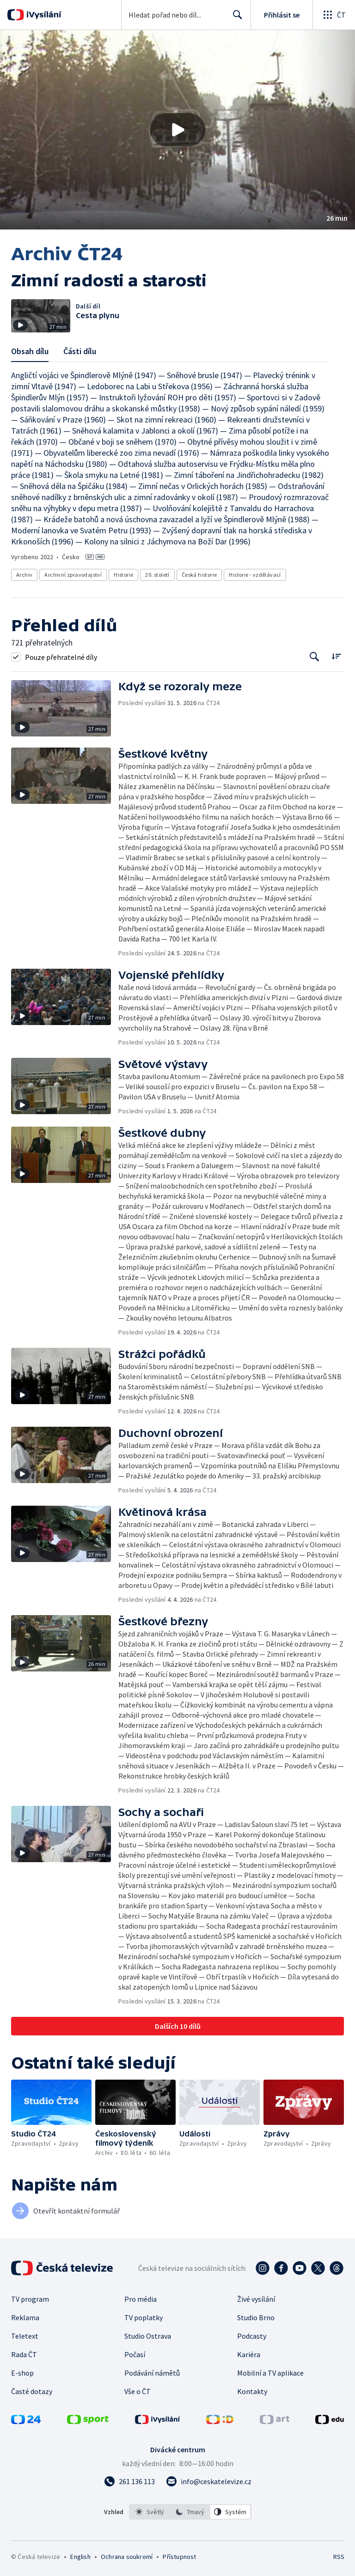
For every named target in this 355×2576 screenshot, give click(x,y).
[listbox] (190, 2512)
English (80, 2556)
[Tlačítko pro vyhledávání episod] (314, 656)
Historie (123, 574)
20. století (157, 574)
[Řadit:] (336, 656)
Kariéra (248, 2354)
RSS (338, 2556)
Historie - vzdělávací (255, 574)
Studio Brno (256, 2317)
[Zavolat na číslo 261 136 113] (129, 2481)
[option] (150, 2512)
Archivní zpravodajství (73, 574)
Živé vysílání (256, 2299)
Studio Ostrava (147, 2336)
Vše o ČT (137, 2391)
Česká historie (199, 574)
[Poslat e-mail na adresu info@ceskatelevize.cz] (208, 2481)
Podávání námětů (152, 2372)
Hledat (235, 18)
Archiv (24, 574)
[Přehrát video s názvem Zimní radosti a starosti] (177, 129)
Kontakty (252, 2391)
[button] (177, 129)
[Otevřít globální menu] (333, 15)
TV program (30, 2299)
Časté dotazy (31, 2391)
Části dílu (79, 351)
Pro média (140, 2299)
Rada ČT (24, 2354)
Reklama (25, 2317)
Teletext (24, 2336)
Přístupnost (179, 2556)
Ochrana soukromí (127, 2556)
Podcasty (251, 2336)
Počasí (134, 2354)
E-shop (22, 2372)
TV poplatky (143, 2317)
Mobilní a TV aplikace (270, 2372)
